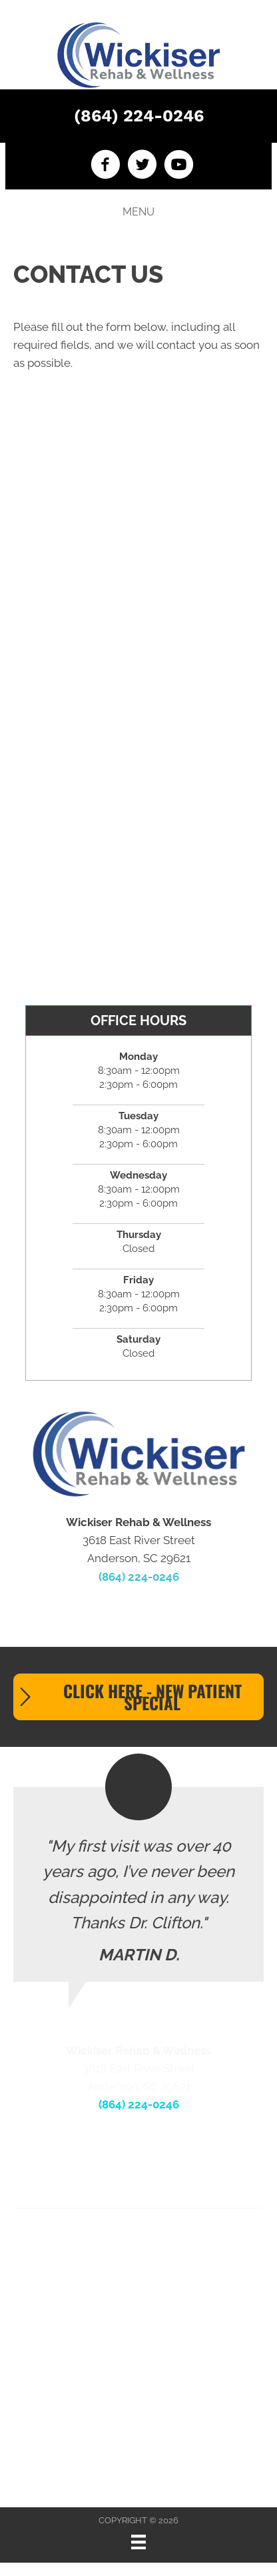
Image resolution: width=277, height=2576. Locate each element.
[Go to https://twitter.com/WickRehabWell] (142, 166)
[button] (138, 1697)
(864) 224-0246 (139, 115)
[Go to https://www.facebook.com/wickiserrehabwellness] (106, 166)
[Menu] (138, 2542)
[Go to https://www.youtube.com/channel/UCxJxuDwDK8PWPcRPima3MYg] (179, 166)
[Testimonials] (138, 1884)
